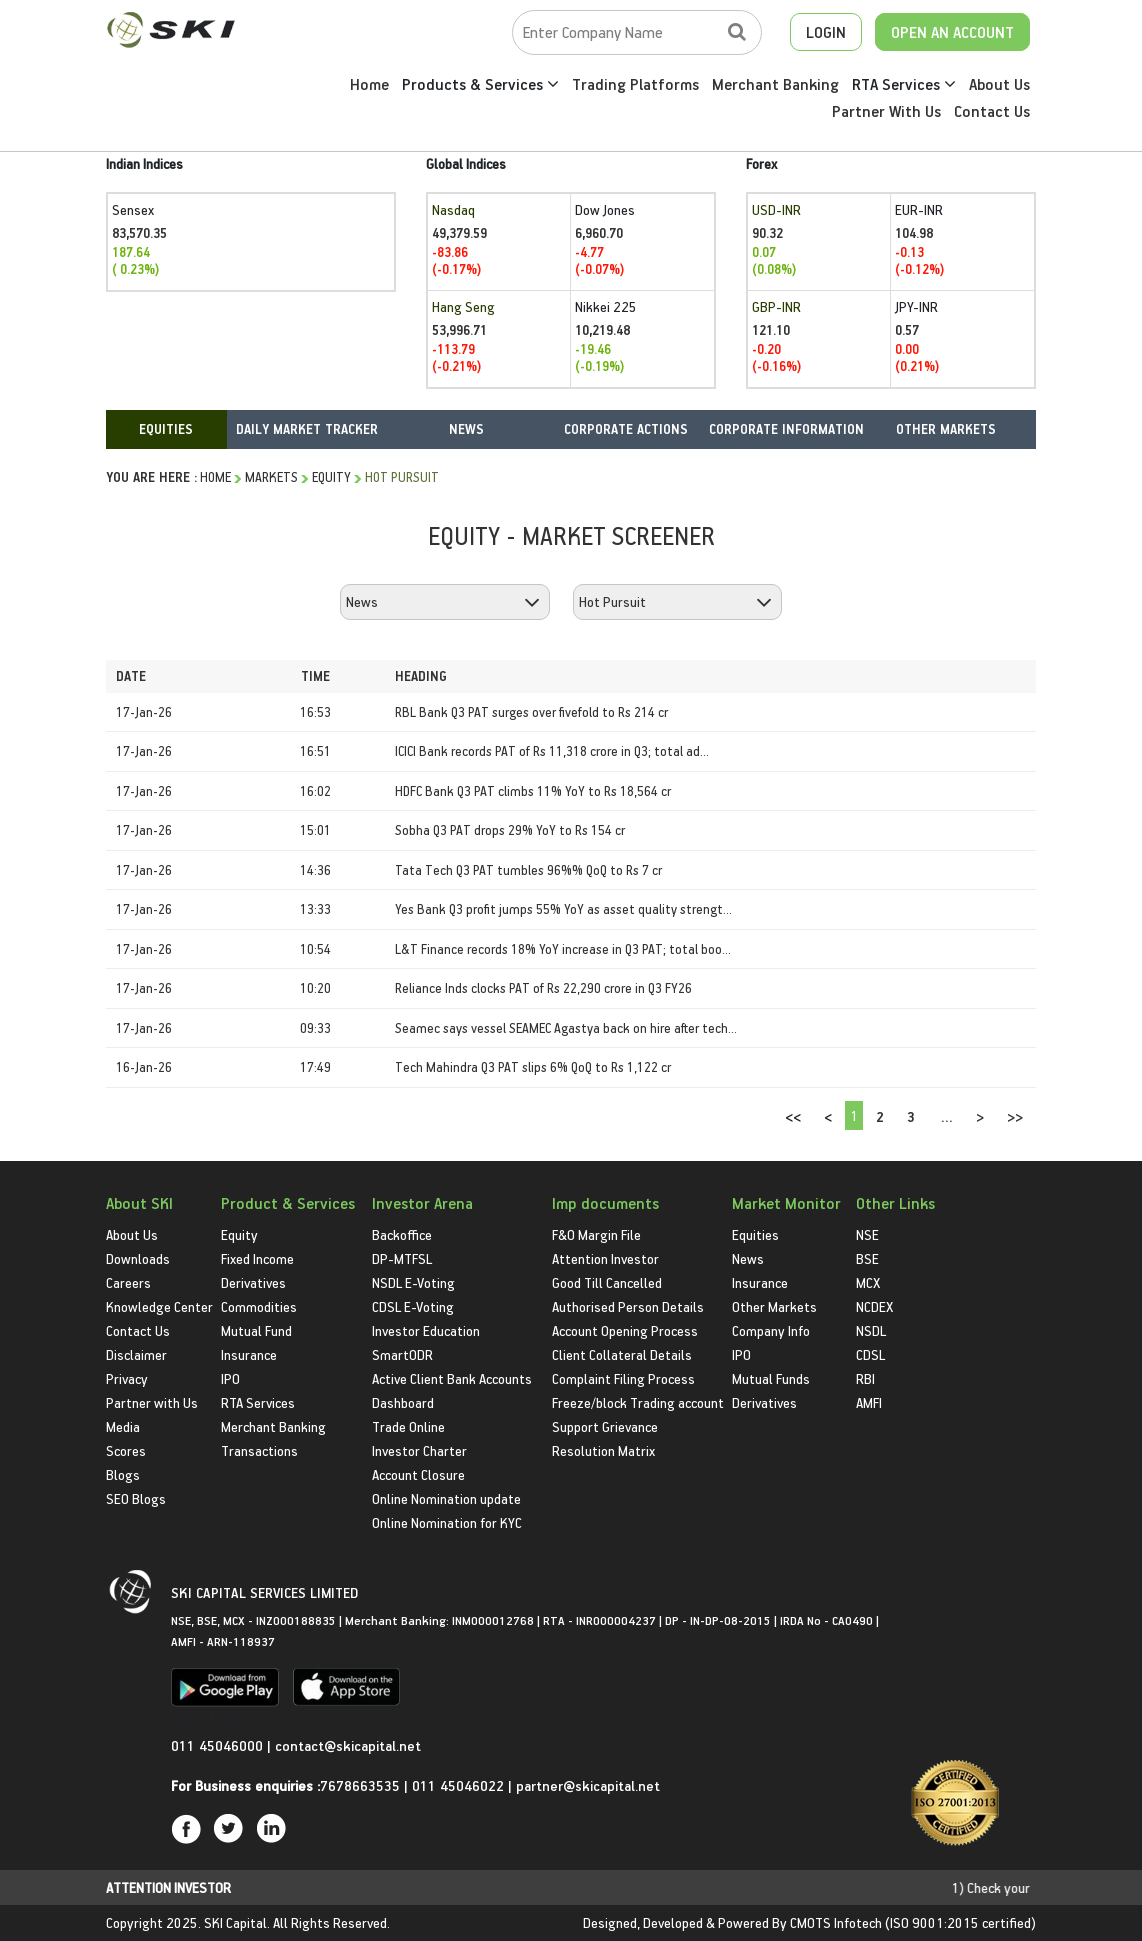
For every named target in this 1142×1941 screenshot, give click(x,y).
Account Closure (418, 1474)
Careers (128, 1282)
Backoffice (402, 1234)
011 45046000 (219, 1745)
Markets (271, 476)
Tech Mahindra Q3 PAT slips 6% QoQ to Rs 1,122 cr (533, 1066)
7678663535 (360, 1785)
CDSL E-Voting (413, 1306)
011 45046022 (460, 1785)
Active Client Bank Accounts (452, 1378)
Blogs (123, 1474)
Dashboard (403, 1402)
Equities (755, 1234)
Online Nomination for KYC (447, 1522)
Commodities (259, 1306)
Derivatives (253, 1282)
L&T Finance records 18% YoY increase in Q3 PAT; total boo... (563, 948)
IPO (230, 1378)
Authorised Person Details (628, 1306)
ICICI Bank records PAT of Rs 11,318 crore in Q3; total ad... (552, 750)
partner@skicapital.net (588, 1785)
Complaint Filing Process (623, 1378)
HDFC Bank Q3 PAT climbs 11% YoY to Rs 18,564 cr (533, 790)
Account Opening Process (625, 1330)
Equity (331, 476)
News (748, 1258)
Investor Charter (419, 1450)
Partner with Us (152, 1402)
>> (1015, 1116)
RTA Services (904, 84)
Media (123, 1426)
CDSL (870, 1354)
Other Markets (774, 1306)
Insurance (249, 1354)
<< (793, 1116)
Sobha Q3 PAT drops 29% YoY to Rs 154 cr (510, 829)
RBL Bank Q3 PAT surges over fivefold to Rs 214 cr (531, 711)
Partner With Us (886, 111)
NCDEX (874, 1306)
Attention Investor (605, 1258)
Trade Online (408, 1426)
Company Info (771, 1330)
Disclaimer (136, 1354)
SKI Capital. (237, 1922)
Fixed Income (257, 1258)
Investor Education (426, 1330)
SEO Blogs (136, 1498)
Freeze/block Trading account (638, 1402)
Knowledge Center (159, 1306)
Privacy (127, 1378)
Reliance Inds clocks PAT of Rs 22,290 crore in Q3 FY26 (543, 987)
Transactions (259, 1450)
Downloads (138, 1258)
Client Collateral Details (622, 1354)
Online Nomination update (446, 1498)
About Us (999, 84)
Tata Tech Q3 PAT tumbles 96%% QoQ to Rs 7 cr (528, 869)
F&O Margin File (596, 1234)
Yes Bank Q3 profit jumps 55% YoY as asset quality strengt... (563, 908)
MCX (868, 1282)
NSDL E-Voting (413, 1282)
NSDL (871, 1330)
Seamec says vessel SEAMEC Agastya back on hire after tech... (566, 1027)
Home (369, 84)
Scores (126, 1450)
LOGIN (826, 32)
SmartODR (402, 1354)
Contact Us (992, 111)
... (947, 1116)
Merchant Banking (775, 84)
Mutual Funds (771, 1378)
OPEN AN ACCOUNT (952, 32)
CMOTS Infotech (836, 1922)
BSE (867, 1258)
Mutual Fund (256, 1330)
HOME (215, 476)
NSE (867, 1234)
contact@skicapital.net (348, 1745)
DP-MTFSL (402, 1258)
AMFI (869, 1402)
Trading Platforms (635, 84)
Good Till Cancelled (607, 1282)
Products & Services (480, 84)
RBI (865, 1378)
